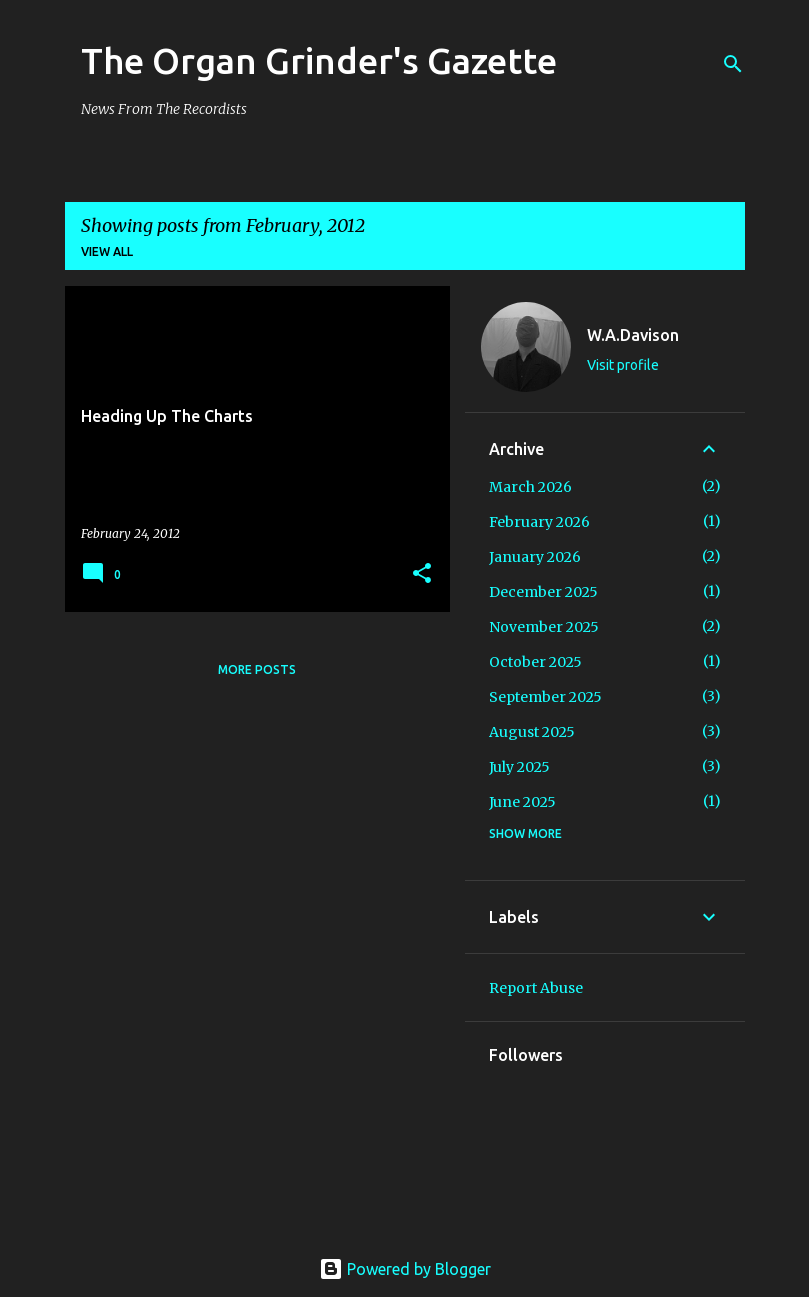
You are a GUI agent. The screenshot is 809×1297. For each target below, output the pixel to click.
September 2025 (545, 697)
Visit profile (623, 365)
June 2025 (522, 802)
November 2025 (544, 627)
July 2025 (519, 767)
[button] (422, 574)
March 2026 (530, 487)
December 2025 (543, 592)
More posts (257, 669)
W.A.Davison (633, 335)
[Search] (733, 64)
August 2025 (532, 732)
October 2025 (535, 662)
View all (107, 251)
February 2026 (539, 522)
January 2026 (535, 557)
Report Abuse (536, 988)
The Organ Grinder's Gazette (319, 60)
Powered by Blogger (405, 1269)
